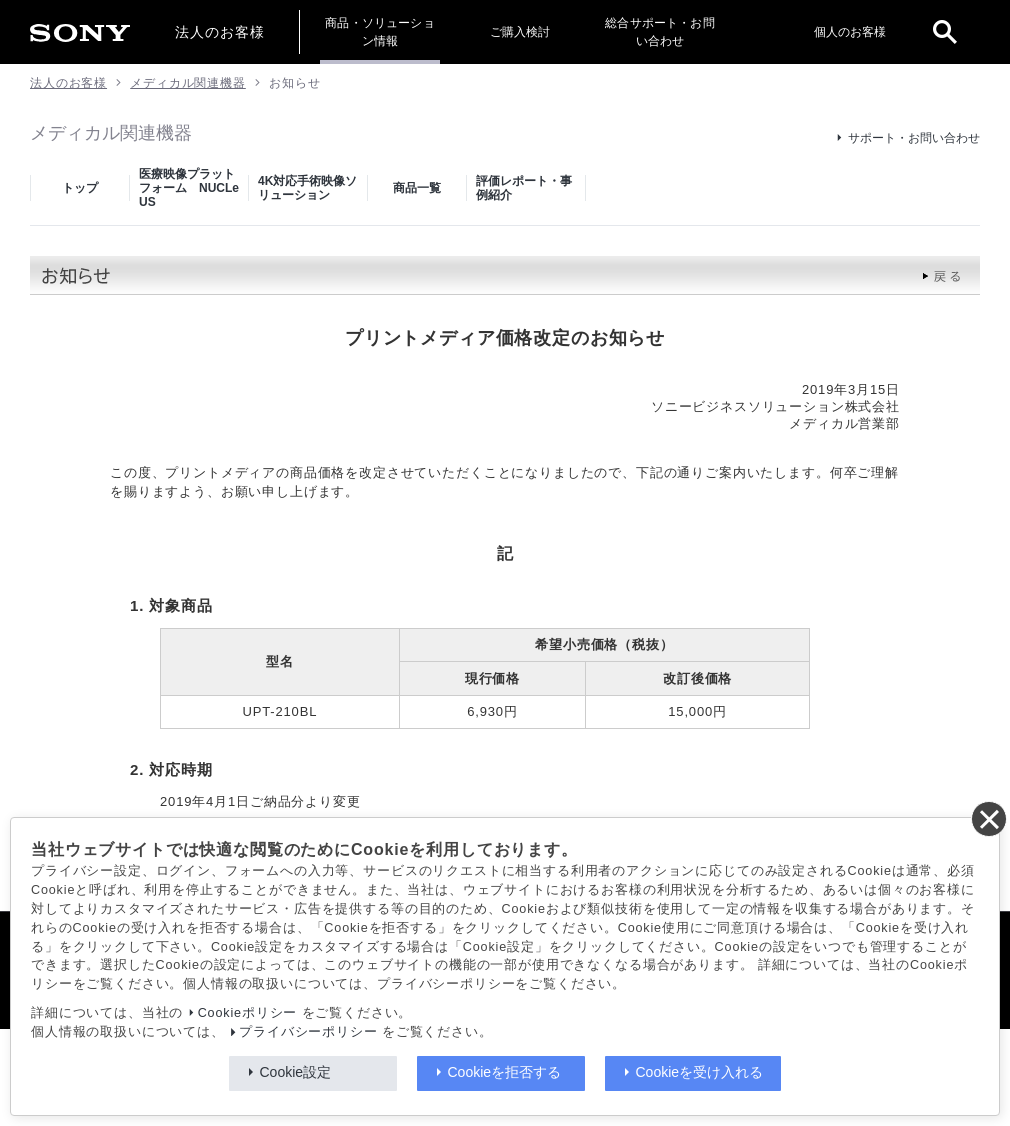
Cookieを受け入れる (700, 1072)
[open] (945, 32)
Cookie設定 (296, 1072)
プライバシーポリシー (308, 1032)
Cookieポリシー (248, 1013)
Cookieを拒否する (505, 1072)
